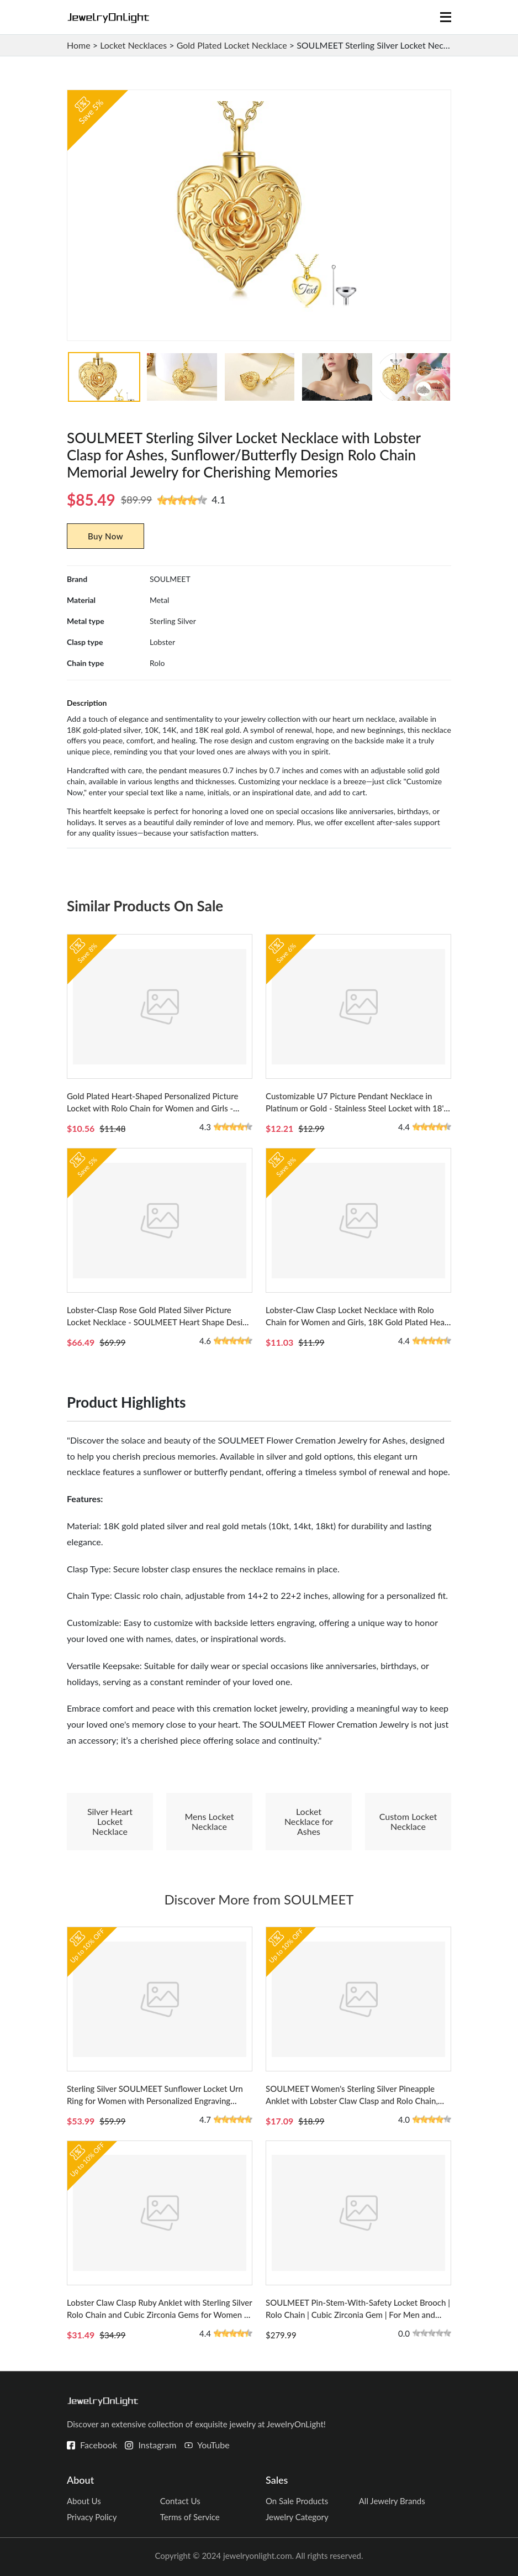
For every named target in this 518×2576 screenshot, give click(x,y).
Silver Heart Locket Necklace (110, 1821)
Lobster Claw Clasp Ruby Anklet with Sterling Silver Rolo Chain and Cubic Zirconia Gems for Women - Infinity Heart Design (159, 2314)
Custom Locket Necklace (408, 1821)
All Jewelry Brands (392, 2501)
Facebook (98, 2444)
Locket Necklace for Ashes (308, 1821)
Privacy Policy (92, 2517)
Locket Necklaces (133, 45)
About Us (84, 2501)
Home (79, 45)
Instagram (157, 2444)
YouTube (213, 2444)
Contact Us (180, 2501)
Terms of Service (190, 2517)
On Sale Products (297, 2501)
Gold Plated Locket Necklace (232, 45)
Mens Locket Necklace (209, 1821)
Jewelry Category (297, 2517)
